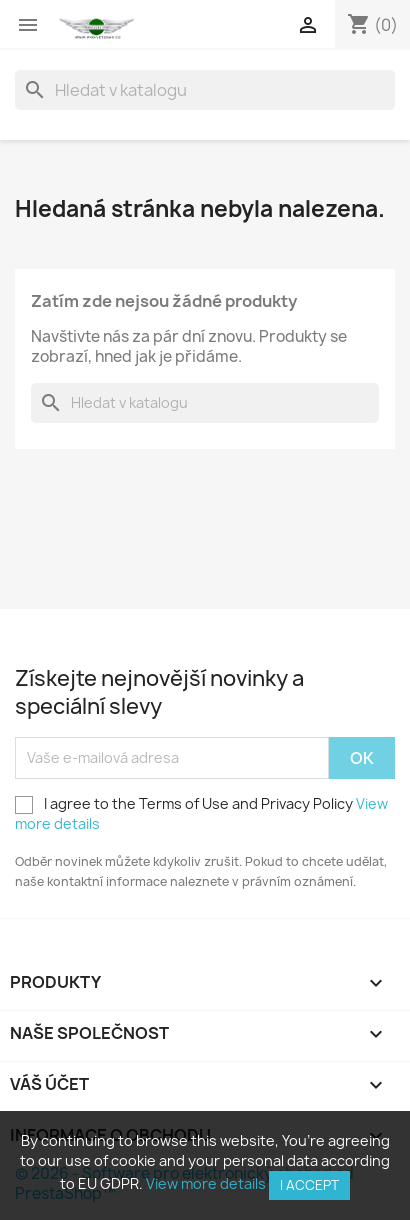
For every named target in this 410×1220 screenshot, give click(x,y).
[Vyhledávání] (205, 90)
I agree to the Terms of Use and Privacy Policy (201, 813)
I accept (309, 1185)
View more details (206, 1183)
